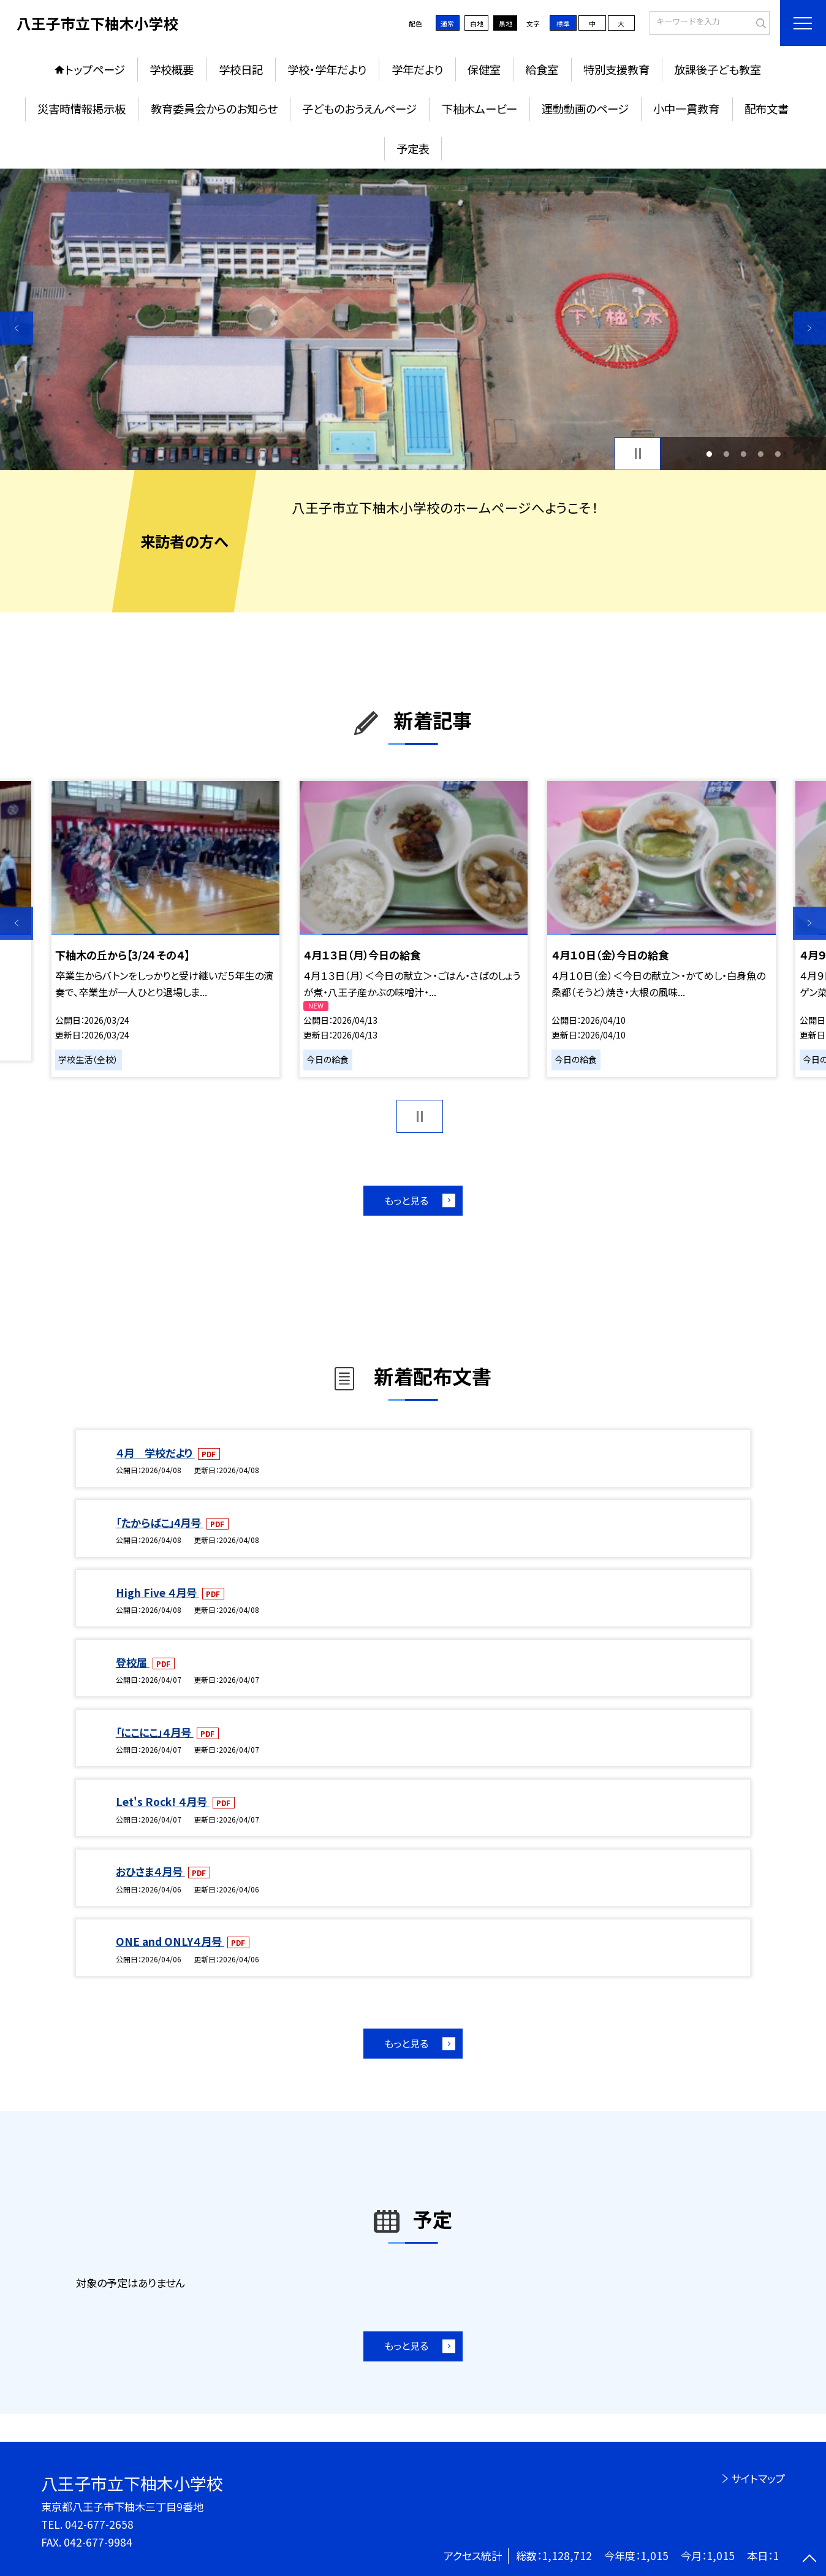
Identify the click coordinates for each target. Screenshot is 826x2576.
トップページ (95, 69)
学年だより (417, 69)
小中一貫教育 (686, 108)
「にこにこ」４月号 (155, 1732)
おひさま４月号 (150, 1871)
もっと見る (406, 1200)
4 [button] (760, 453)
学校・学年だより (326, 69)
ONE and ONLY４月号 (170, 1941)
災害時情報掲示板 (81, 108)
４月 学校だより (155, 1452)
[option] (413, 319)
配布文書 (767, 108)
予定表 (413, 148)
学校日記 (241, 69)
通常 (447, 23)
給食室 (541, 69)
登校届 (133, 1662)
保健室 (484, 69)
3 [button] (743, 453)
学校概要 (172, 69)
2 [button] (726, 453)
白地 (476, 23)
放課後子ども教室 (717, 69)
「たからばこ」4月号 (159, 1522)
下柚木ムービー (479, 108)
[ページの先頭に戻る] (809, 2559)
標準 (563, 23)
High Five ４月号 (157, 1592)
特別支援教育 (616, 69)
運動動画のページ (585, 108)
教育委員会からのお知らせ (214, 108)
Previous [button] (16, 328)
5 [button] (778, 453)
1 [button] (709, 453)
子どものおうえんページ (359, 108)
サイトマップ (758, 2478)
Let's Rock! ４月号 (163, 1801)
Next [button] (809, 328)
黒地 (505, 23)
